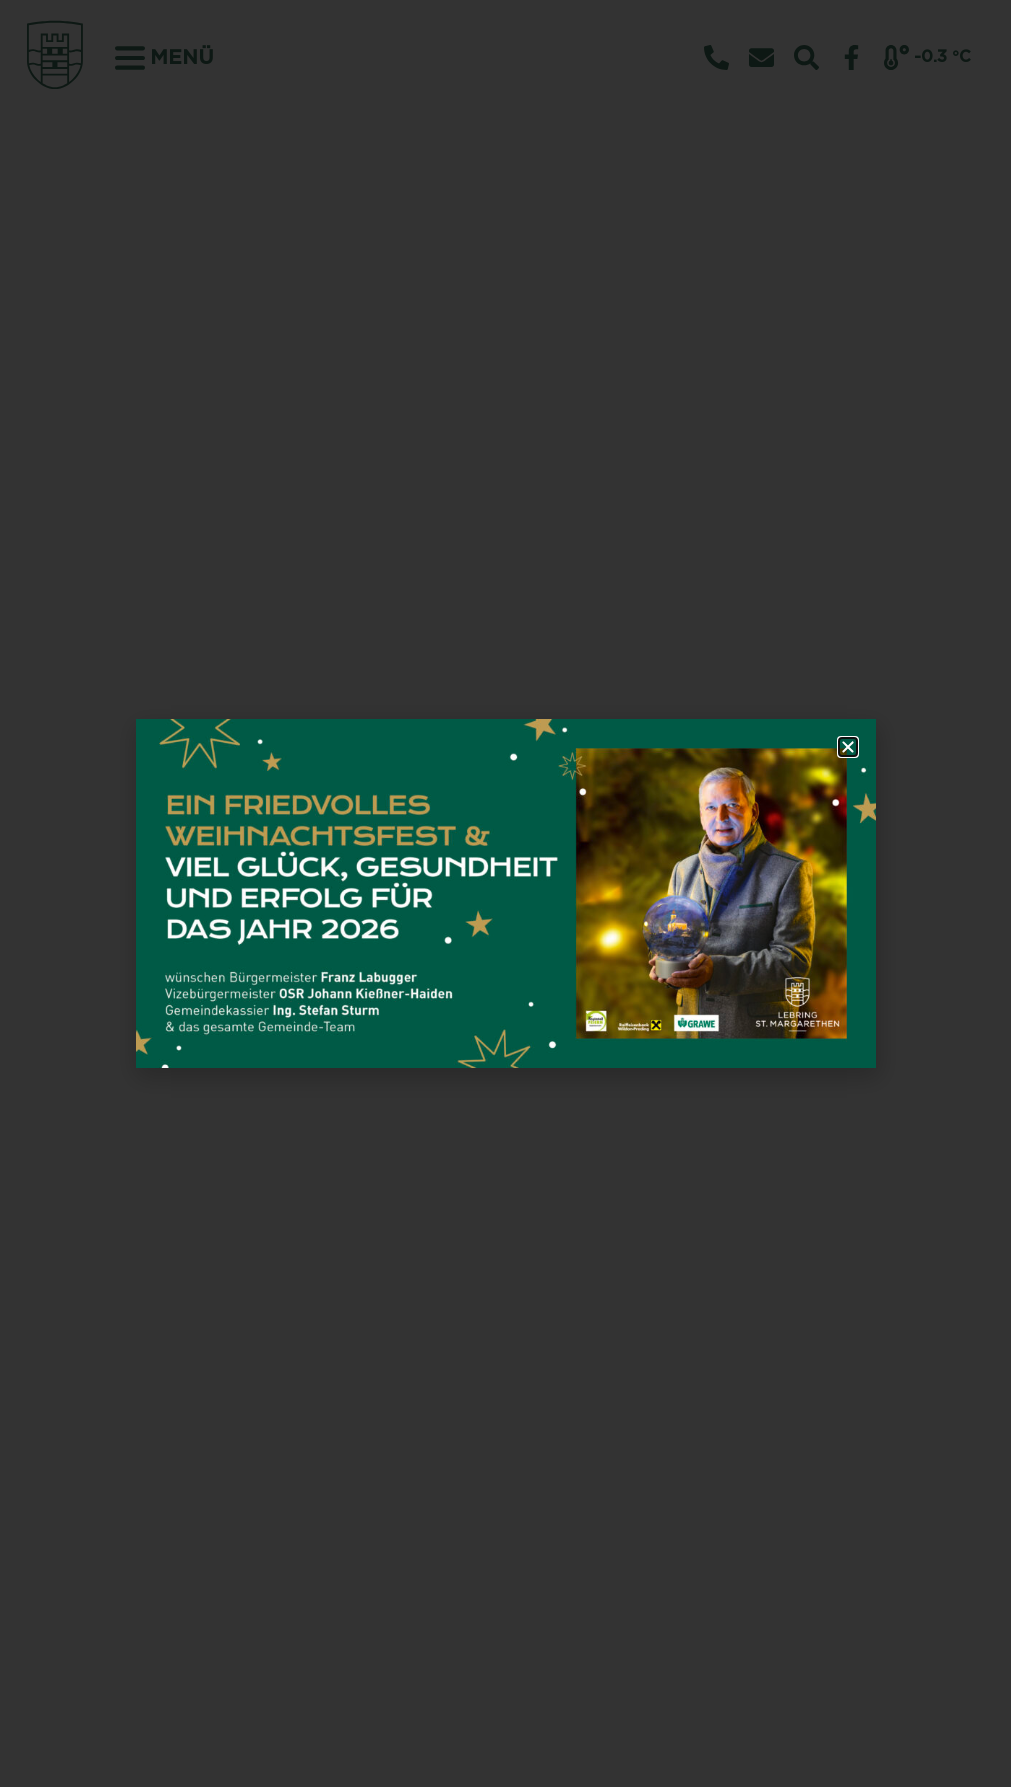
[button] (848, 747)
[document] (505, 893)
